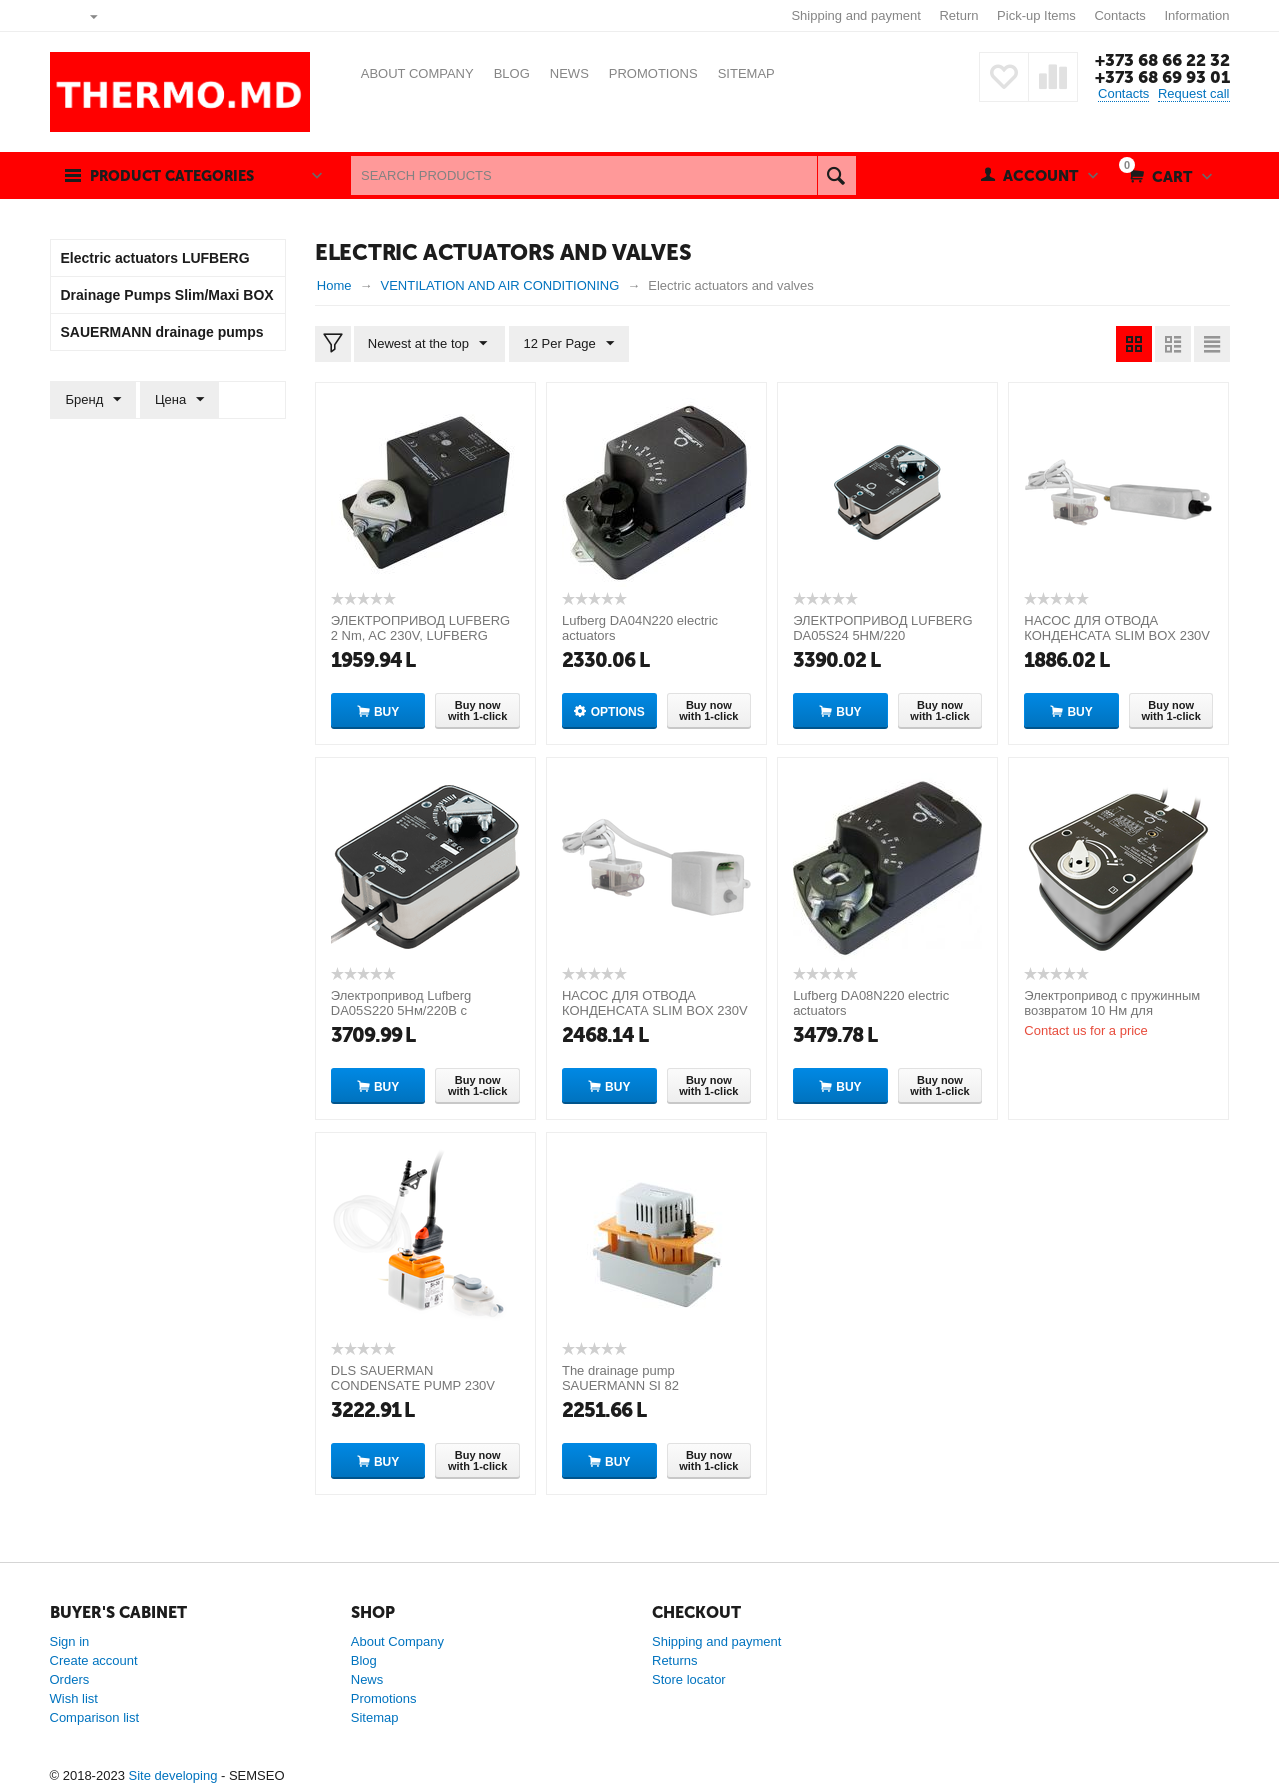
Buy (386, 712)
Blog (364, 1660)
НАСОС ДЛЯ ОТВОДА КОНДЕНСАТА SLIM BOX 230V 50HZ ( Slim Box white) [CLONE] (656, 1010)
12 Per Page (567, 344)
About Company (397, 1641)
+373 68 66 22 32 (1161, 60)
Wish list (74, 1698)
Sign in (70, 1641)
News (367, 1679)
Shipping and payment (855, 15)
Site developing (172, 1775)
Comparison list (95, 1717)
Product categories (177, 176)
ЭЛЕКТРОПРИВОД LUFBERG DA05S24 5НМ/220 (882, 628)
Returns (675, 1660)
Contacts (1119, 15)
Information (1196, 15)
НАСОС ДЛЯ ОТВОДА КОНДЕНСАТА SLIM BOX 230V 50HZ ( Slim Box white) (1117, 635)
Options (618, 712)
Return (958, 15)
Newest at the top (428, 344)
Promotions (384, 1698)
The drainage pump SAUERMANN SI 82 (620, 1378)
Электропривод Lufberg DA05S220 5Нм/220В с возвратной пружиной (401, 1010)
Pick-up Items (1036, 15)
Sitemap (375, 1717)
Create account (94, 1660)
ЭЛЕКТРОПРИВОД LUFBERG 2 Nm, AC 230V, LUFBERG (420, 628)
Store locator (689, 1679)
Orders (70, 1679)
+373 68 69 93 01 (1161, 77)
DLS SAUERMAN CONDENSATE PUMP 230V (413, 1378)
